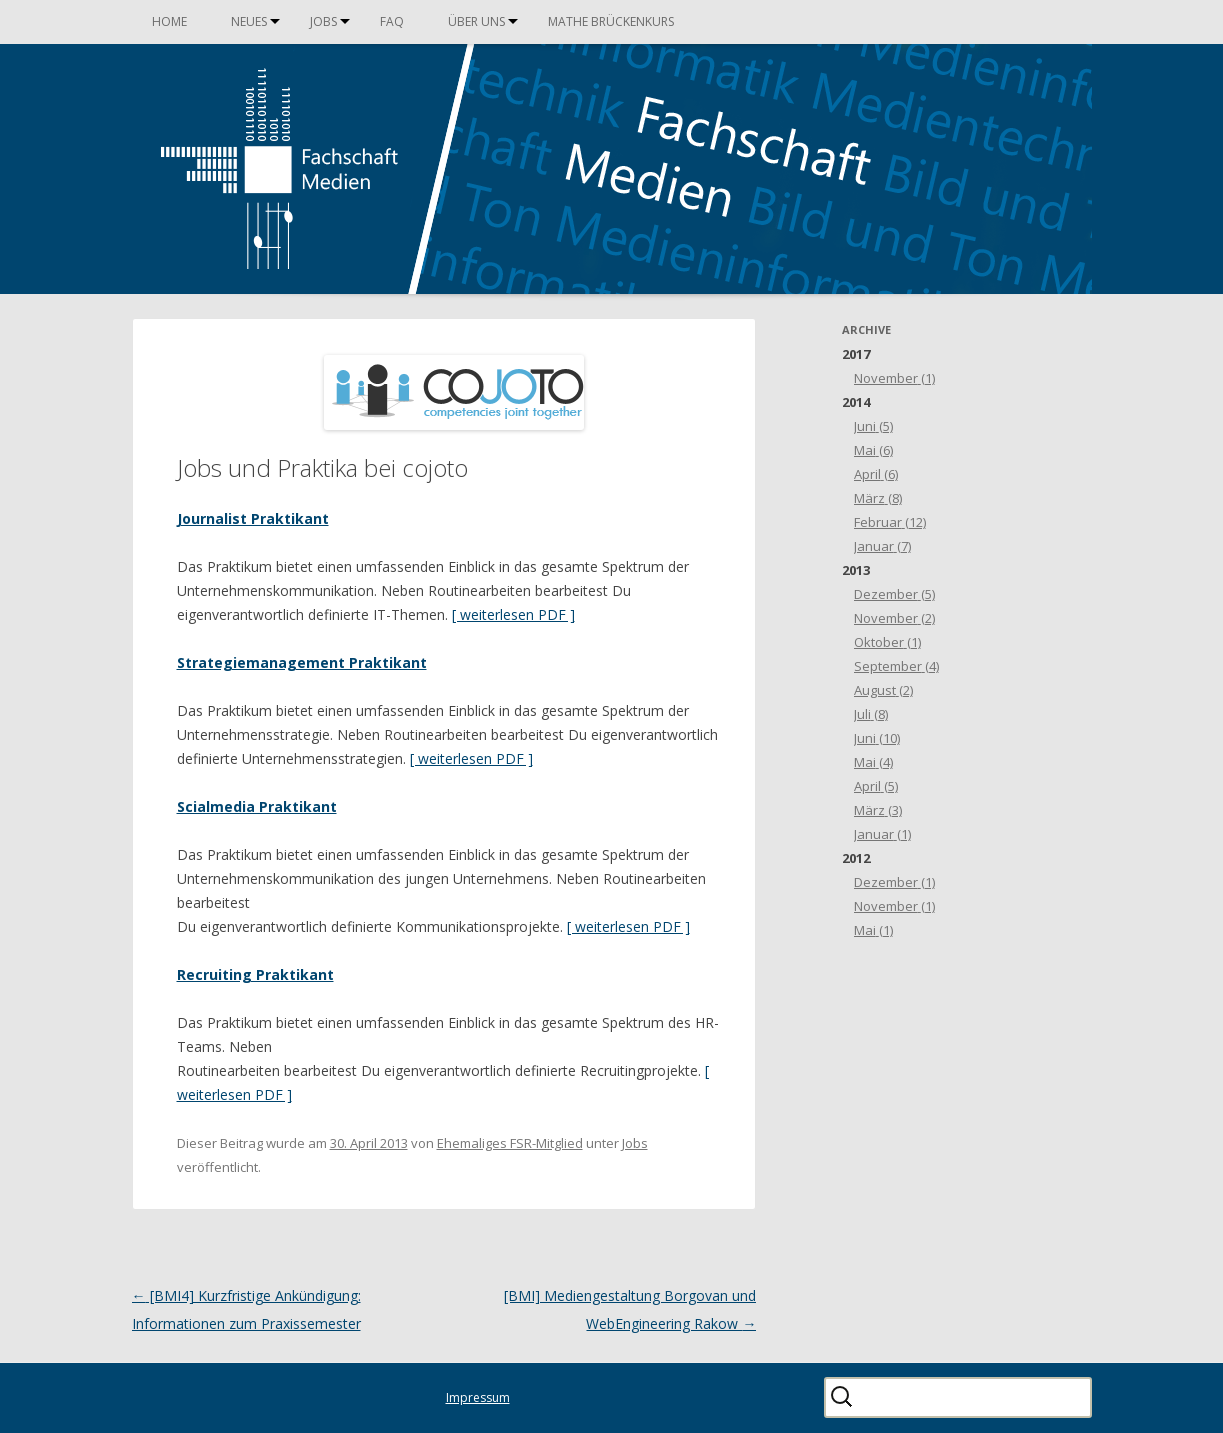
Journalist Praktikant (253, 518)
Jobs (323, 21)
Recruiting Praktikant (255, 974)
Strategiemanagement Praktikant (302, 662)
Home (169, 21)
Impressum (478, 1397)
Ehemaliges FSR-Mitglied (510, 1143)
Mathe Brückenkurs (611, 21)
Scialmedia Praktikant (257, 806)
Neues (249, 21)
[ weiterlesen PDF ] (513, 614)
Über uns (476, 21)
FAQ (392, 21)
